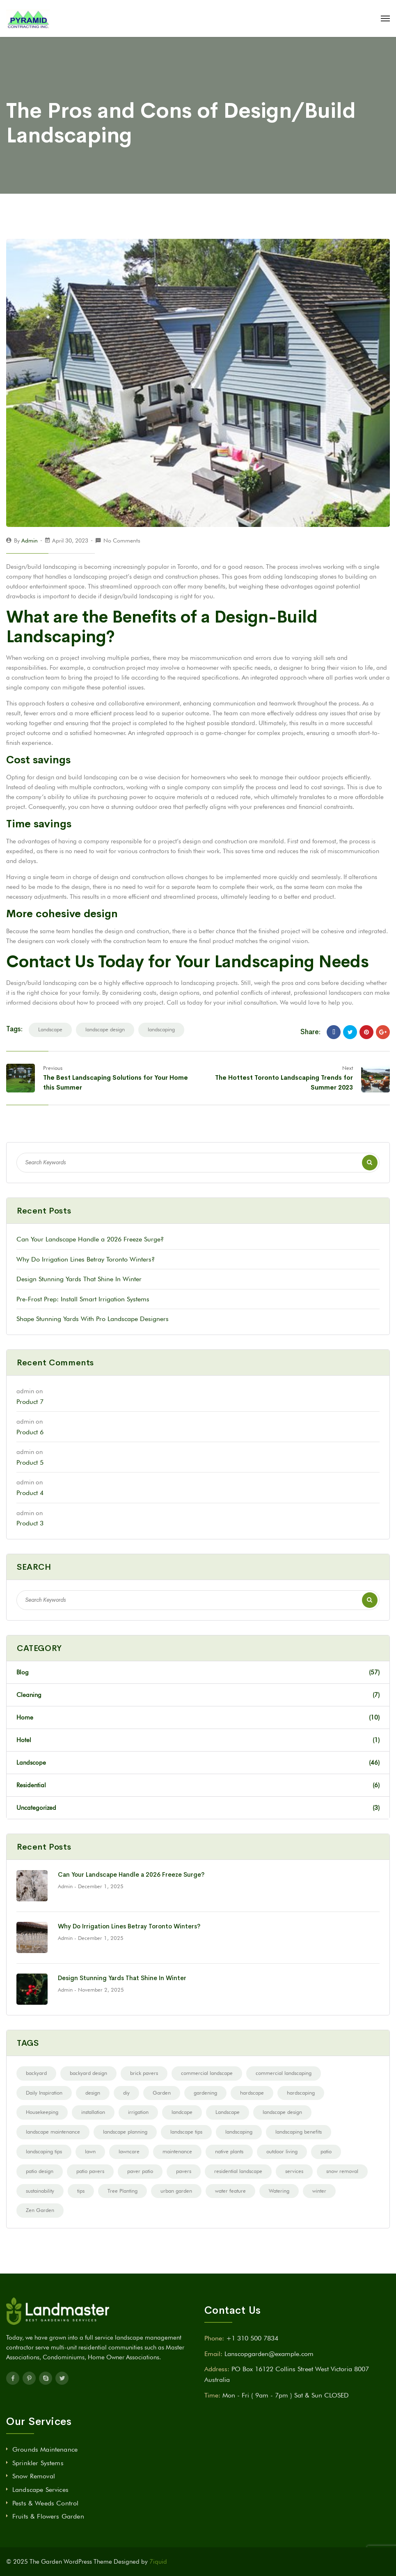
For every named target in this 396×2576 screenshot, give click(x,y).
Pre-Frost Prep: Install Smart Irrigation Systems (82, 1299)
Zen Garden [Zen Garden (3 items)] (40, 2210)
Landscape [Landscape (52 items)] (227, 2112)
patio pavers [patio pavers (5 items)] (90, 2171)
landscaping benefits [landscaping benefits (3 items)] (298, 2131)
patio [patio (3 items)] (326, 2151)
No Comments (121, 540)
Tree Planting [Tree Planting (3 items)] (122, 2190)
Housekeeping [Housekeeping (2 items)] (42, 2112)
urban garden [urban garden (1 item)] (176, 2190)
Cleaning (198, 1695)
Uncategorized (198, 1807)
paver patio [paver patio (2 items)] (140, 2171)
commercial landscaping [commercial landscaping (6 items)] (283, 2073)
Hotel (198, 1740)
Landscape (50, 1029)
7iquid (158, 2561)
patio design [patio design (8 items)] (39, 2171)
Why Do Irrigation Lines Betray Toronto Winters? (85, 1259)
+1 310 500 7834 (252, 2338)
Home (198, 1717)
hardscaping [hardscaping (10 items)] (301, 2092)
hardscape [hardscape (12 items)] (252, 2092)
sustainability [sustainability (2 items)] (40, 2190)
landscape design (105, 1029)
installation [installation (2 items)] (93, 2112)
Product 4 (29, 1493)
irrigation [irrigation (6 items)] (138, 2112)
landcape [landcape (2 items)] (182, 2112)
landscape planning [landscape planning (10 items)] (125, 2131)
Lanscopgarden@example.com (269, 2354)
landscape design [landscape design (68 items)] (282, 2112)
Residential (198, 1785)
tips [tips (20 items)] (81, 2190)
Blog (198, 1672)
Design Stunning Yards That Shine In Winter (79, 1279)
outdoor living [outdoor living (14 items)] (282, 2151)
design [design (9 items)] (92, 2092)
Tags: (14, 1029)
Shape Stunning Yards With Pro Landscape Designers (92, 1319)
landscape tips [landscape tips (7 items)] (186, 2131)
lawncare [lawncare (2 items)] (129, 2151)
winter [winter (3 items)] (319, 2190)
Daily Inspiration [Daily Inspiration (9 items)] (44, 2092)
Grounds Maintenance (45, 2449)
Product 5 (29, 1462)
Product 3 (29, 1523)
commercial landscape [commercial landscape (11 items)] (207, 2073)
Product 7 (29, 1402)
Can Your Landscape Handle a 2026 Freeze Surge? (90, 1239)
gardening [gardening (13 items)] (205, 2092)
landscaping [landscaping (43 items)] (238, 2131)
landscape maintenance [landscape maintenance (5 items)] (53, 2131)
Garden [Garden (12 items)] (162, 2092)
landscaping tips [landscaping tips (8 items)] (44, 2151)
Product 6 (29, 1432)
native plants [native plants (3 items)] (229, 2151)
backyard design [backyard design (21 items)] (88, 2073)
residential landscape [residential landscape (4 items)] (238, 2171)
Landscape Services (40, 2490)
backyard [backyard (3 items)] (36, 2073)
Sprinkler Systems (38, 2463)
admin (29, 540)
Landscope (198, 1762)
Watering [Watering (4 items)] (279, 2190)
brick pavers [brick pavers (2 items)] (144, 2073)
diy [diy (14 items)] (126, 2092)
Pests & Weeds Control (45, 2503)
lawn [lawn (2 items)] (90, 2151)
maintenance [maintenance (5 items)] (177, 2151)
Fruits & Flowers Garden (48, 2516)
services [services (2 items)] (294, 2171)
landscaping (161, 1029)
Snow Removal (33, 2476)
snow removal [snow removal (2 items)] (342, 2171)
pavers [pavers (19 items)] (183, 2171)
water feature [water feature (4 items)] (230, 2190)
